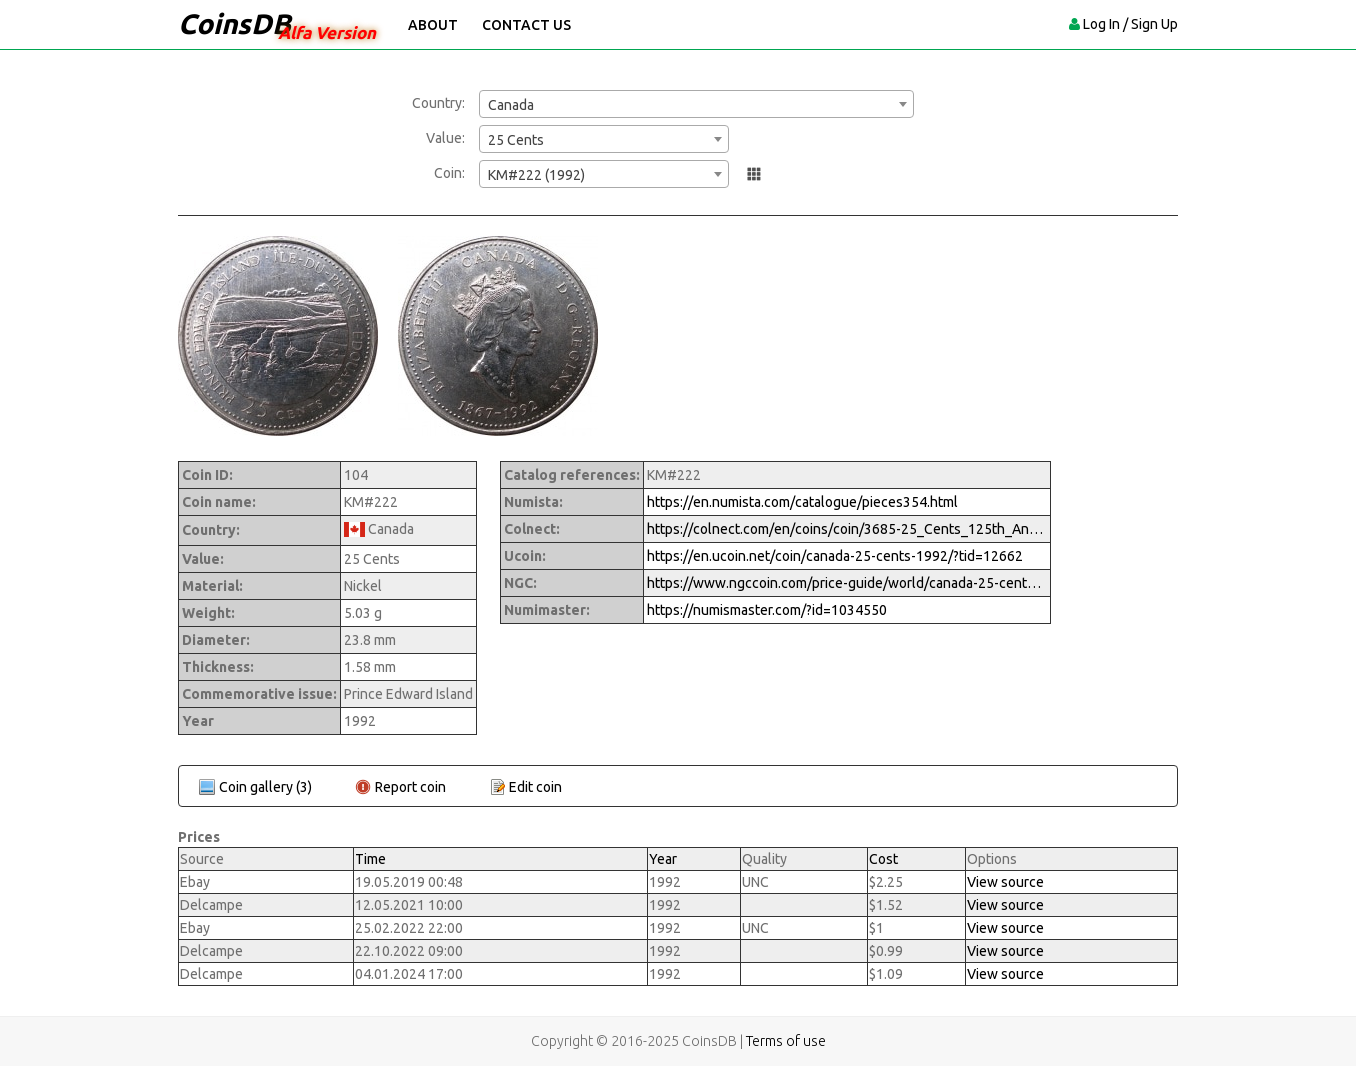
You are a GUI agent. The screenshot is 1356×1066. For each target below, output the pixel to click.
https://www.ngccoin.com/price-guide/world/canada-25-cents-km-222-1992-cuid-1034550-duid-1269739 (847, 583)
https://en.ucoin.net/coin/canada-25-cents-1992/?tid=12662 (835, 556)
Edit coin (535, 787)
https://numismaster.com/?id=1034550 (767, 610)
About (433, 25)
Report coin (410, 787)
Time (370, 859)
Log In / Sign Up (1130, 24)
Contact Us (526, 25)
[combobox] (696, 104)
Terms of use (786, 1041)
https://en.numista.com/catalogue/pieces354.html (802, 502)
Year (663, 859)
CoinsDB (234, 23)
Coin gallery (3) (265, 787)
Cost (883, 859)
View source (1005, 882)
